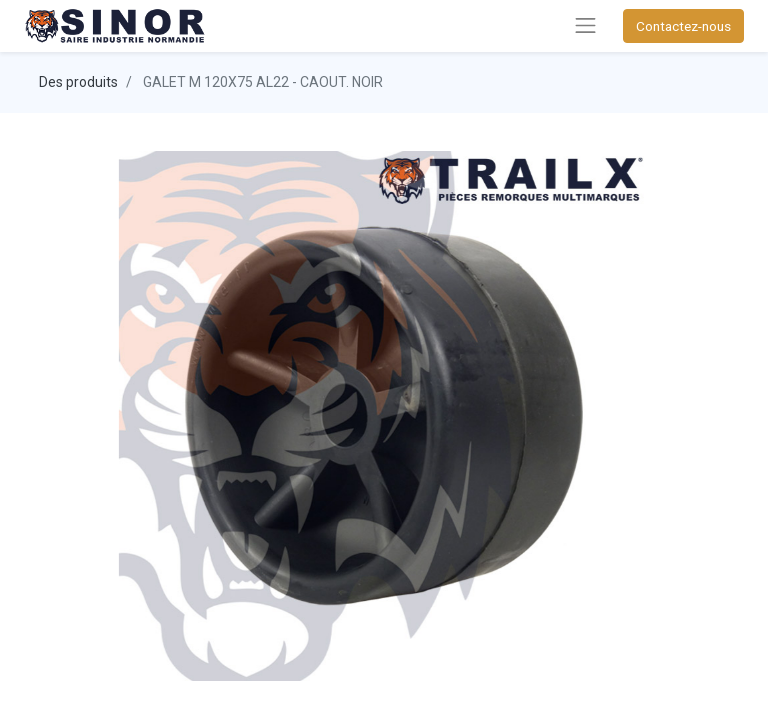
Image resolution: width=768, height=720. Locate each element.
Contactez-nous (683, 26)
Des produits (78, 82)
